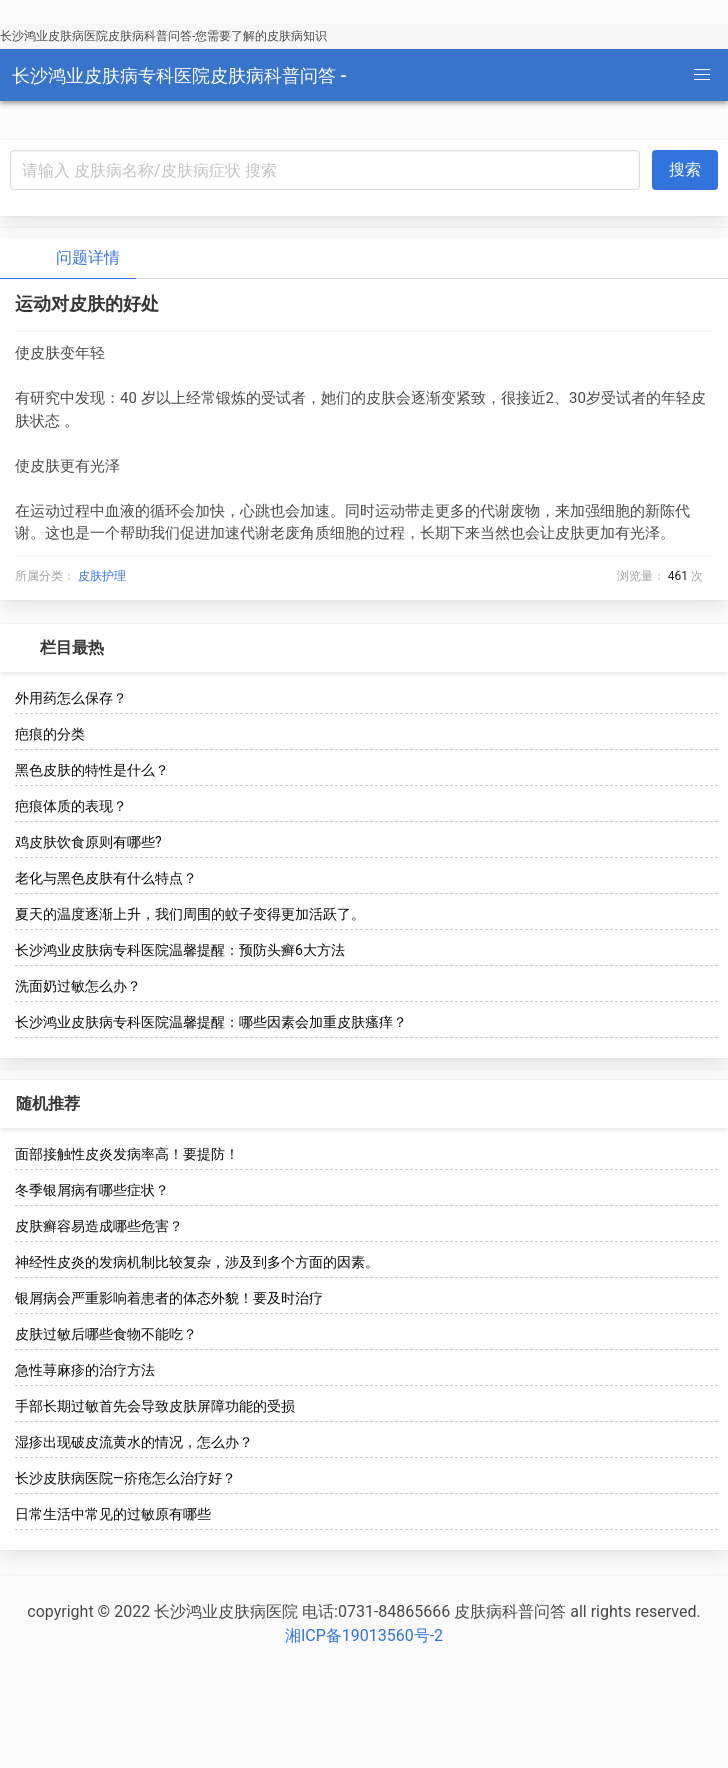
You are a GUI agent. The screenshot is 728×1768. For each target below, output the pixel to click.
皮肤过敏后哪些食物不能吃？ (106, 1334)
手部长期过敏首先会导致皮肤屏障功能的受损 (155, 1406)
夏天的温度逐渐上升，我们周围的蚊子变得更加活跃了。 (190, 914)
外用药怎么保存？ (71, 698)
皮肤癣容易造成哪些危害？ (99, 1226)
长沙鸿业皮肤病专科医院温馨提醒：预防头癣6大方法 (180, 950)
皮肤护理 (102, 576)
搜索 (685, 169)
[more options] (700, 648)
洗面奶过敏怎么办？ (78, 986)
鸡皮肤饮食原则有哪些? (88, 842)
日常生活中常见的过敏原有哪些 (113, 1514)
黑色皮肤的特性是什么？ (92, 770)
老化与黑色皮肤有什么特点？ (106, 878)
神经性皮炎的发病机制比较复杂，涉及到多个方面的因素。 (197, 1262)
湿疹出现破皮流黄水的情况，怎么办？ (134, 1442)
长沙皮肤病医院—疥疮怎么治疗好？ (125, 1478)
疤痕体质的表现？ (71, 806)
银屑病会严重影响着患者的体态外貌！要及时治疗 (169, 1298)
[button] (702, 75)
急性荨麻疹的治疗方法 (85, 1370)
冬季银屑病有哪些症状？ (92, 1190)
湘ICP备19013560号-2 (364, 1635)
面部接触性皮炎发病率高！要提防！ (127, 1154)
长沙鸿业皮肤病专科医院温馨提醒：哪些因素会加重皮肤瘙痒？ (211, 1022)
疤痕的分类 (50, 734)
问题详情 (72, 258)
